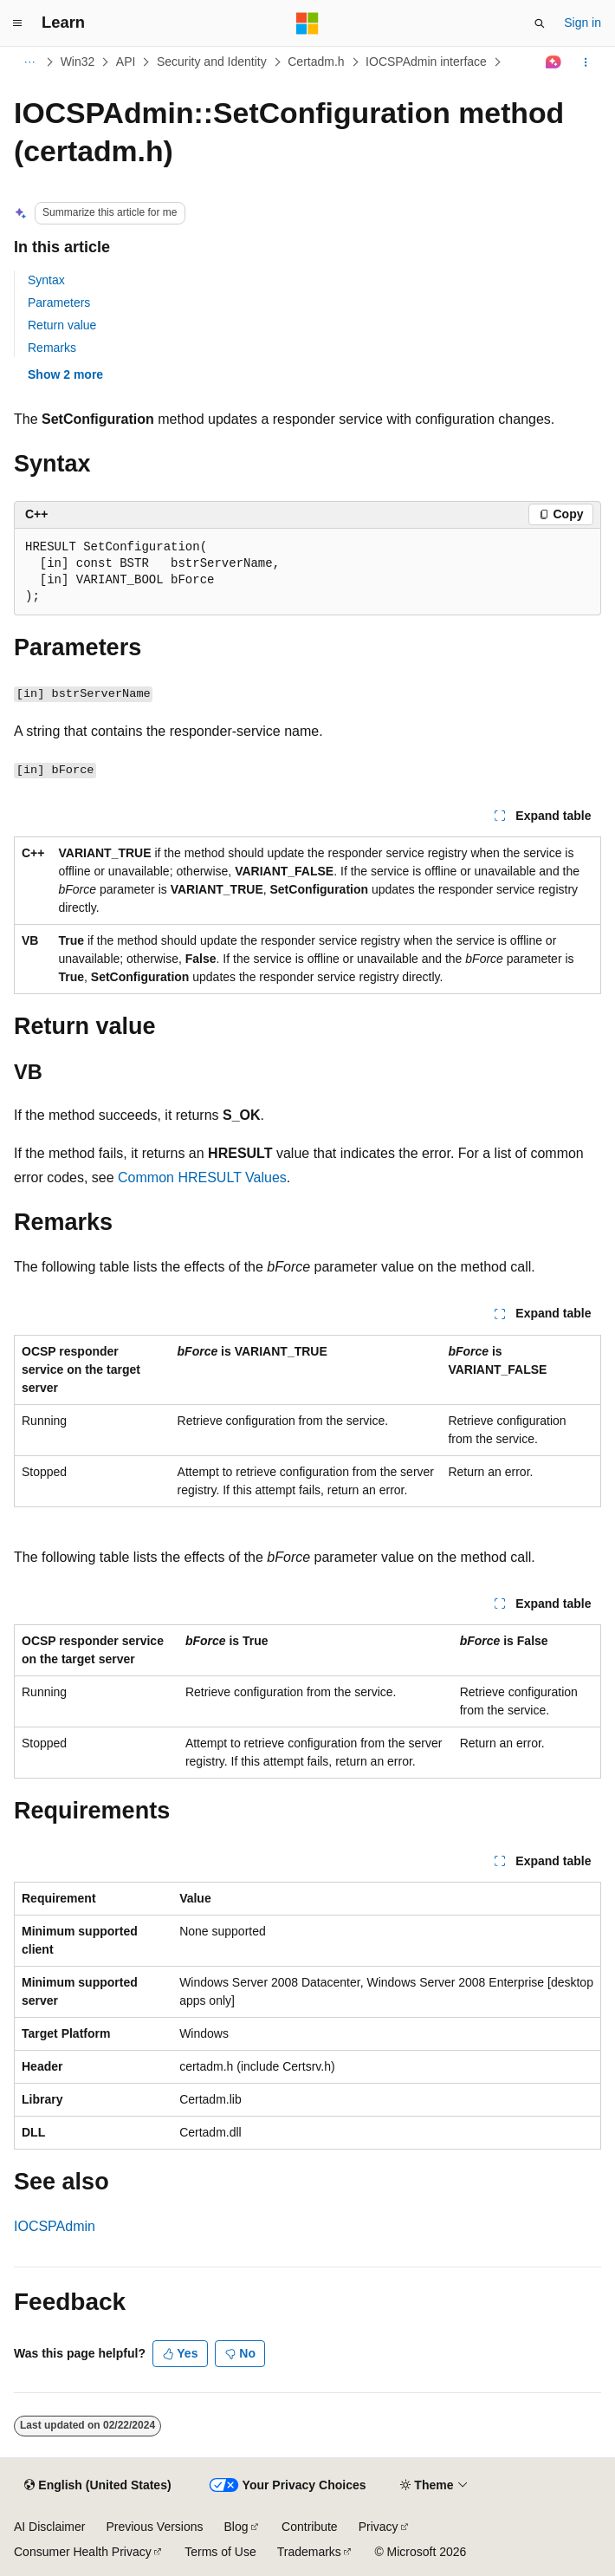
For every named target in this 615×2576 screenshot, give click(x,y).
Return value (62, 325)
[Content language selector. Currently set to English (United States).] (97, 2486)
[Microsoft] (307, 23)
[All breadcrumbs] (29, 62)
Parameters (59, 302)
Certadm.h (316, 61)
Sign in (582, 22)
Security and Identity (212, 61)
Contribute (310, 2527)
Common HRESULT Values (202, 1177)
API (126, 61)
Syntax (46, 280)
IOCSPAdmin (54, 2226)
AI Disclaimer (49, 2527)
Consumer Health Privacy (83, 2552)
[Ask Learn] (554, 62)
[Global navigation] (17, 23)
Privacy (378, 2527)
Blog (236, 2527)
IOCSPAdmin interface (426, 61)
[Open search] (539, 23)
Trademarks (309, 2552)
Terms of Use (220, 2552)
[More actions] (586, 62)
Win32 (78, 61)
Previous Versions (154, 2527)
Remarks (52, 348)
